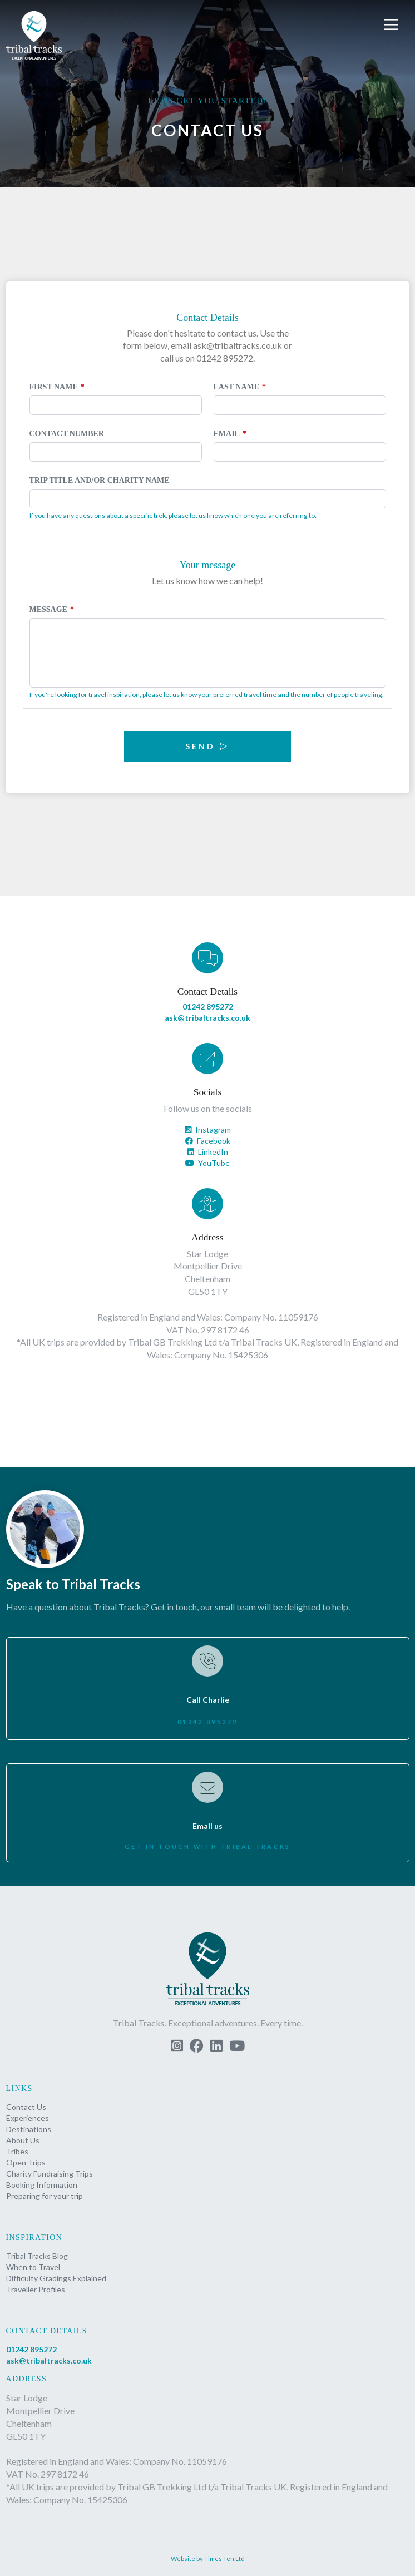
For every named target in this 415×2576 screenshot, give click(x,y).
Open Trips (26, 2162)
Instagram (208, 1129)
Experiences (27, 2118)
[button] (393, 25)
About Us (22, 2140)
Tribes (17, 2151)
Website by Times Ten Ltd (208, 2558)
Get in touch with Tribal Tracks (208, 1846)
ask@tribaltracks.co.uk (207, 1017)
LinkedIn (207, 1151)
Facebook (207, 1140)
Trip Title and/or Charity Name (99, 480)
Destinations (28, 2129)
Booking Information (41, 2184)
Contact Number (66, 433)
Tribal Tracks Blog (37, 2256)
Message (48, 609)
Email (227, 433)
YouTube (207, 1163)
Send (207, 746)
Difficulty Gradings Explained (56, 2278)
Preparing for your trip (44, 2196)
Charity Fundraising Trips (49, 2173)
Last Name (237, 387)
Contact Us (26, 2107)
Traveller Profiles (35, 2289)
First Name (53, 387)
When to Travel (33, 2267)
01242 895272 (207, 1006)
